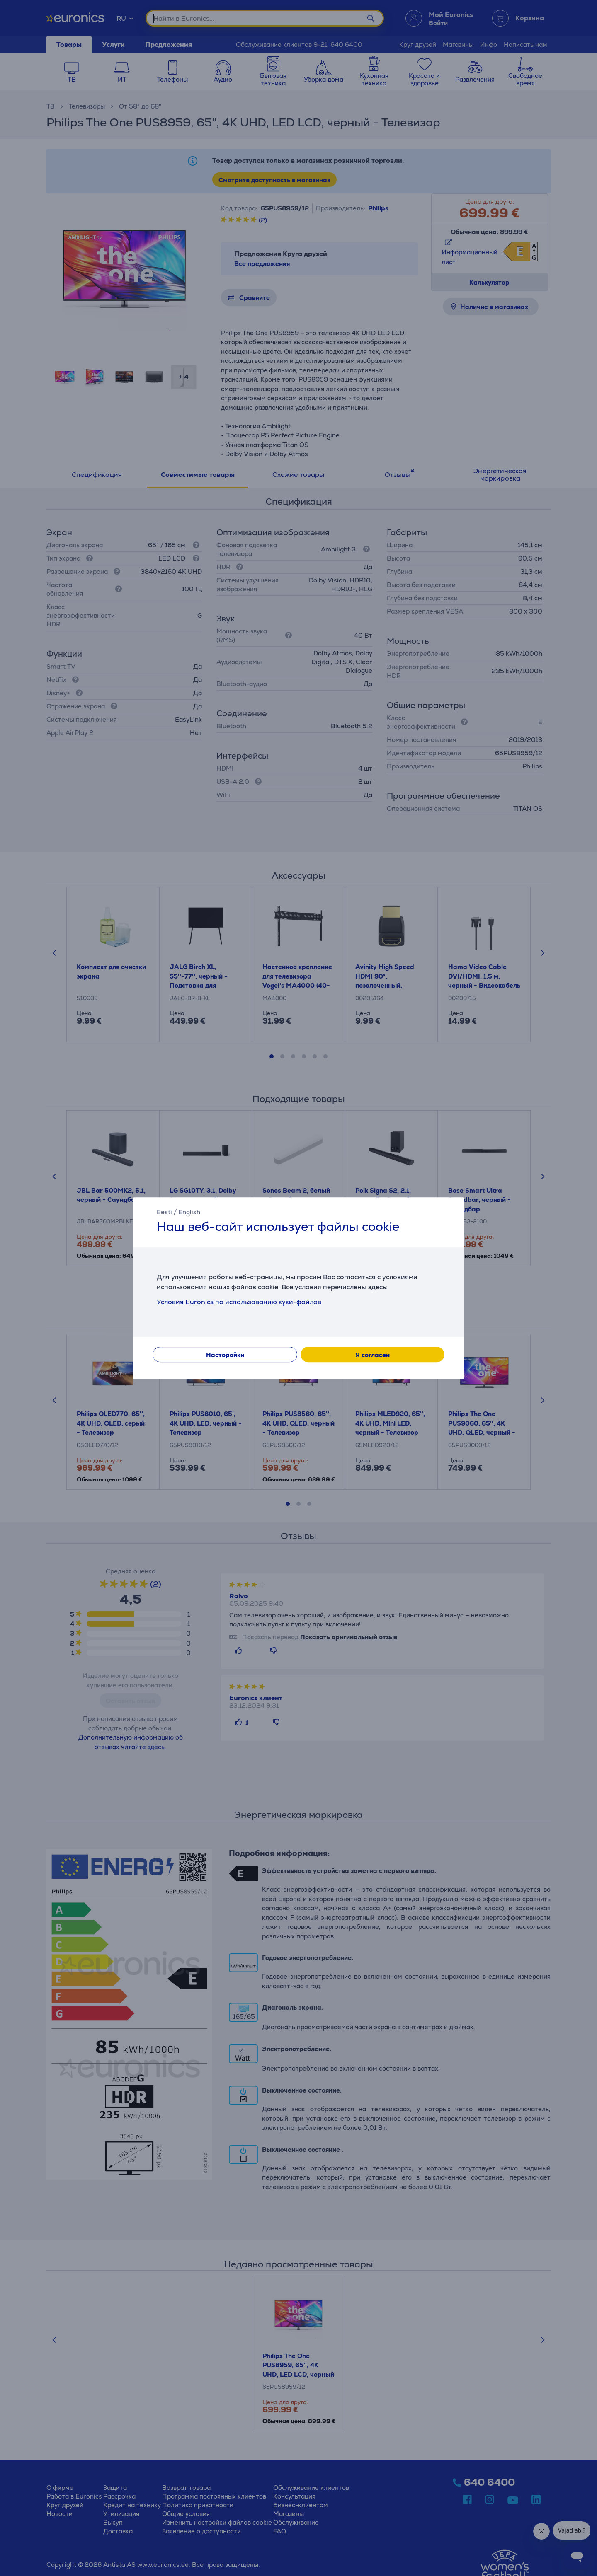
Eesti (164, 1212)
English (189, 1212)
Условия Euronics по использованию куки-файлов (239, 1302)
